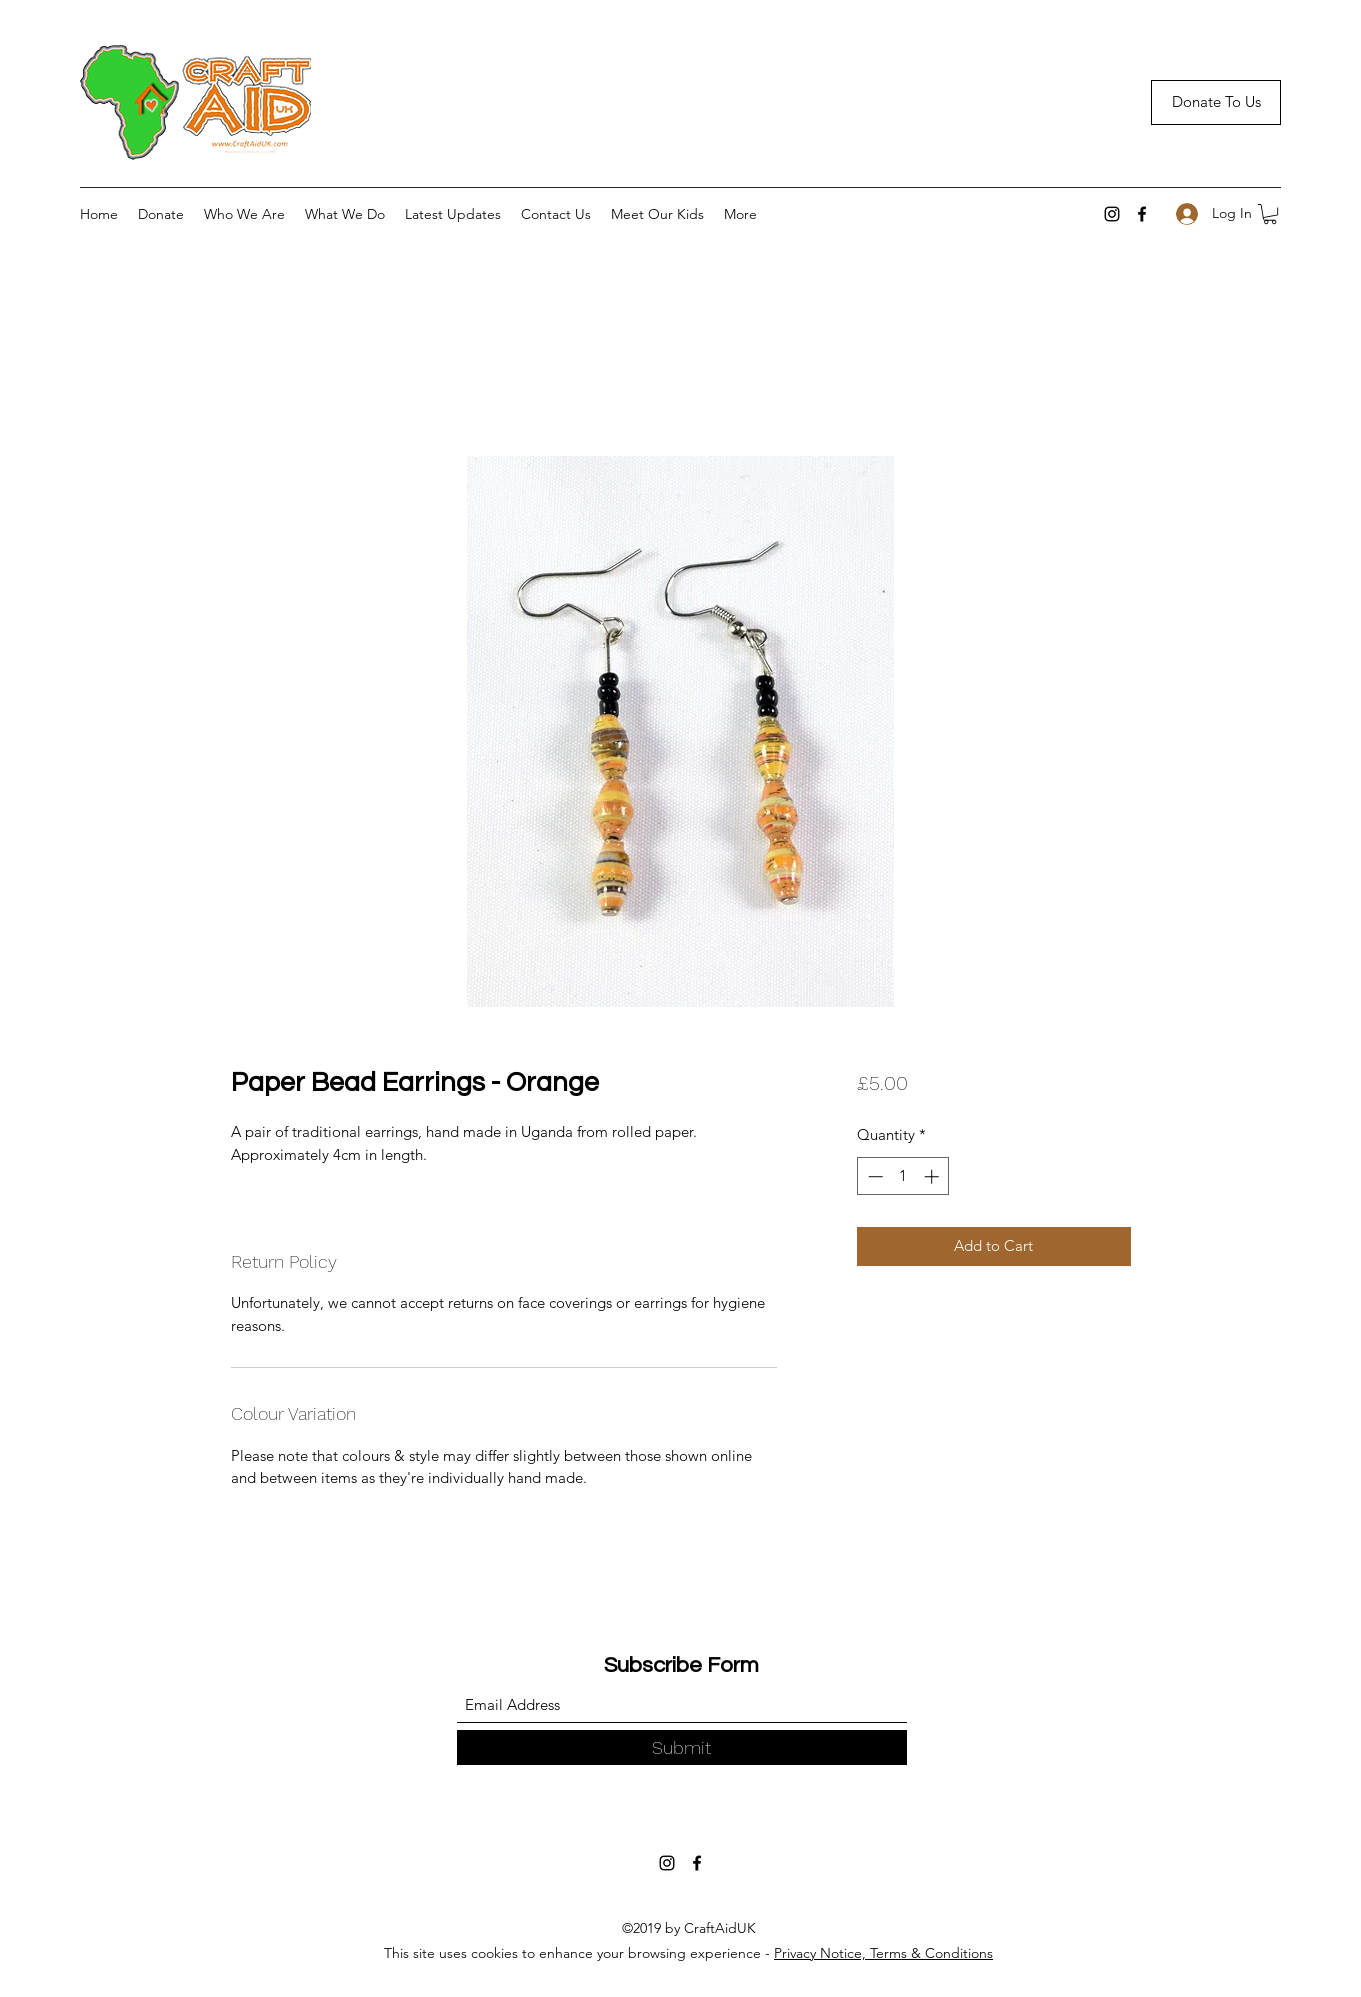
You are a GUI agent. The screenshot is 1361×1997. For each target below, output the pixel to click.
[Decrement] (873, 1176)
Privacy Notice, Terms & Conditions (883, 1953)
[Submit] (682, 1747)
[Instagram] (1112, 214)
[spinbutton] (903, 1176)
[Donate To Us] (1216, 102)
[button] (1270, 214)
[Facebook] (1142, 214)
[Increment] (933, 1176)
